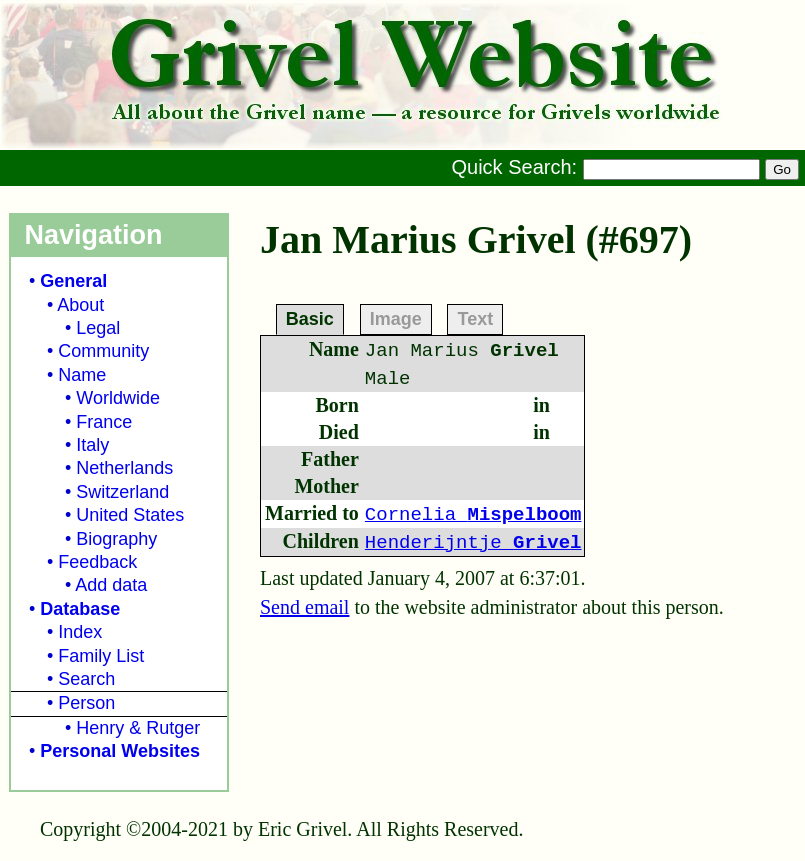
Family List (101, 656)
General (73, 281)
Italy (92, 445)
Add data (111, 585)
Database (80, 609)
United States (130, 515)
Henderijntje (473, 543)
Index (80, 632)
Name (82, 375)
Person (86, 703)
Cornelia (473, 515)
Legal (98, 328)
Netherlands (124, 468)
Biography (116, 539)
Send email (304, 607)
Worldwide (118, 398)
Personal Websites (120, 751)
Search (86, 679)
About (80, 305)
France (104, 422)
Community (103, 351)
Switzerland (122, 492)
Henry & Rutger (138, 728)
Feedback (97, 562)
